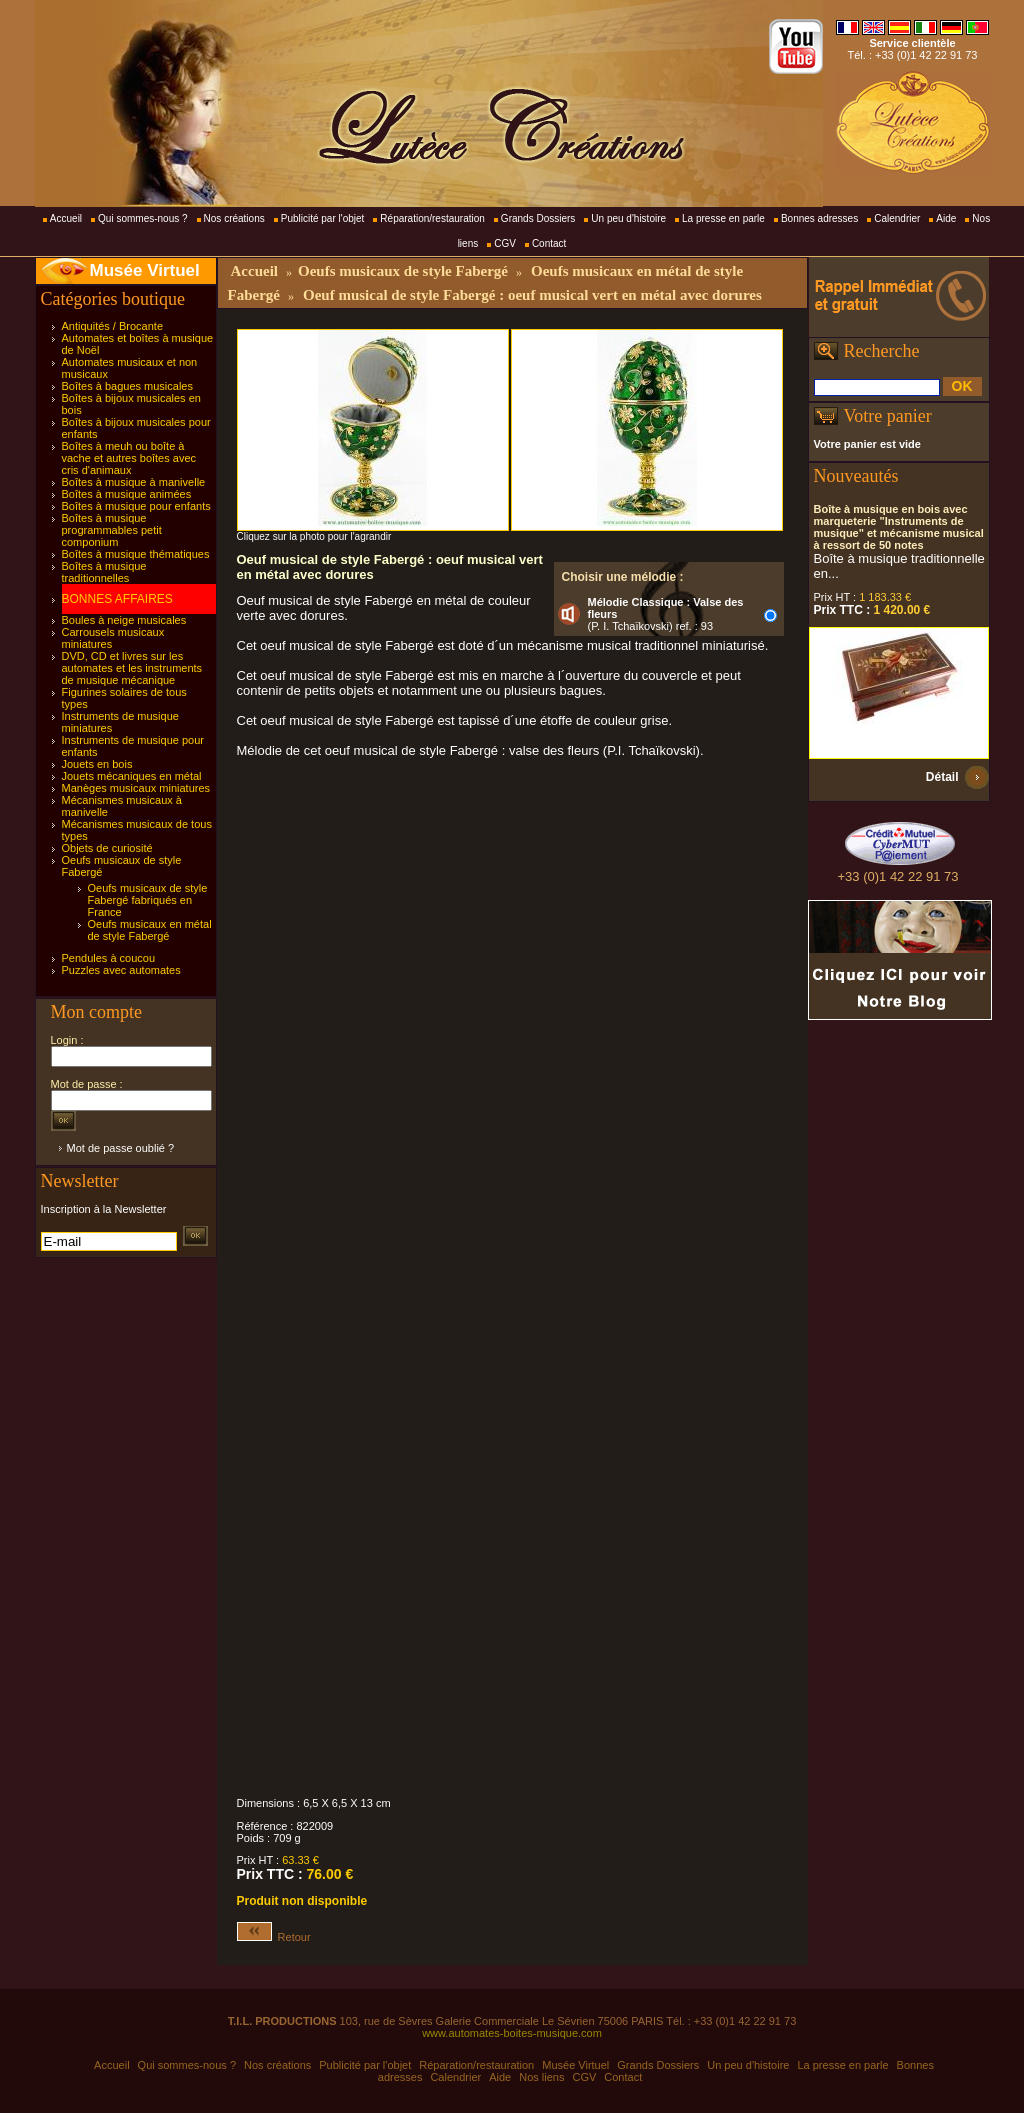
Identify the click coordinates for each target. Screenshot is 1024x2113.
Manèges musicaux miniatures (136, 788)
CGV (505, 243)
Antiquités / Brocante (113, 326)
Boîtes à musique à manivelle (134, 482)
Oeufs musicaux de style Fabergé (403, 271)
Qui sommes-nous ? (142, 218)
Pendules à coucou (109, 958)
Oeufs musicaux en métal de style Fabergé (150, 930)
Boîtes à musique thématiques (136, 554)
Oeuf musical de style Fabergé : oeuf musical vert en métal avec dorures (532, 295)
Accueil (66, 218)
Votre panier (888, 416)
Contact (549, 243)
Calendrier (897, 218)
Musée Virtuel (145, 270)
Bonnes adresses (819, 218)
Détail (942, 777)
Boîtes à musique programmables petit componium (112, 530)
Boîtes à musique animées (127, 494)
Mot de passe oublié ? (121, 1148)
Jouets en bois (97, 764)
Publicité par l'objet (323, 218)
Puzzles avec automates (121, 970)
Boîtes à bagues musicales (127, 386)
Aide (946, 218)
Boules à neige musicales (124, 620)
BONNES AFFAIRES (117, 599)
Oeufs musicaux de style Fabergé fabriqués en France (148, 900)
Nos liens (541, 2077)
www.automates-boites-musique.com (512, 2033)
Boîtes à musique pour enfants (136, 506)
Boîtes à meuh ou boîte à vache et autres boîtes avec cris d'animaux (129, 458)
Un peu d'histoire (628, 218)
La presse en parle (723, 218)
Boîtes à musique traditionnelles (104, 572)
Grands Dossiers (538, 218)
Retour (274, 1937)
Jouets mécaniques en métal (132, 776)
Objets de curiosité (107, 848)
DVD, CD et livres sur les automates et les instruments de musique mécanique (132, 668)
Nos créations (234, 218)
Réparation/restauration (432, 218)
